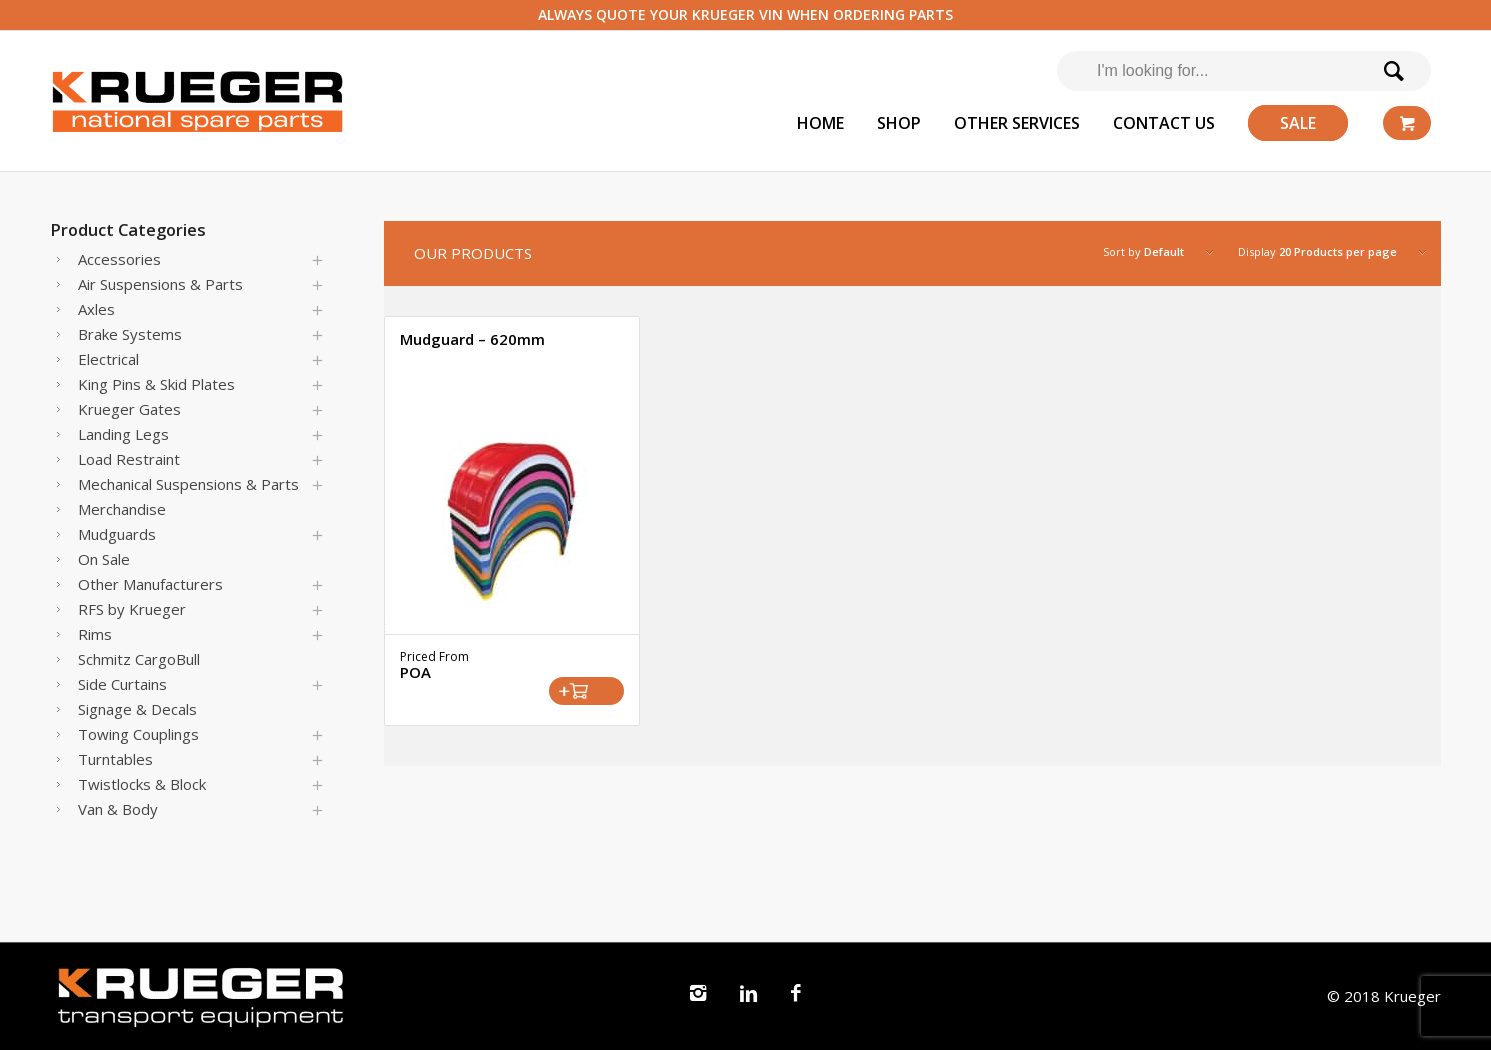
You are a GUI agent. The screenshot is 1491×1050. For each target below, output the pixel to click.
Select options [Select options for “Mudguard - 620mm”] (586, 691)
